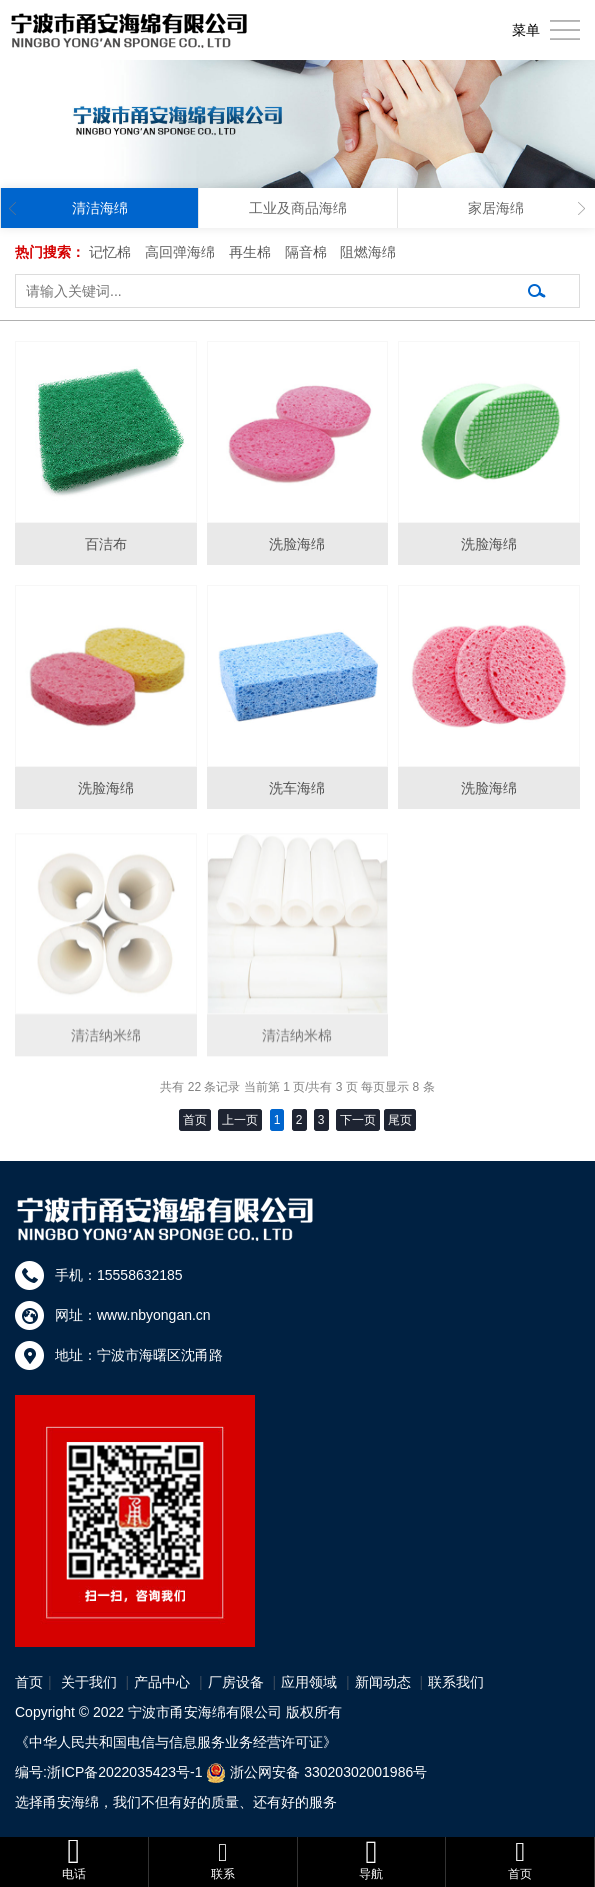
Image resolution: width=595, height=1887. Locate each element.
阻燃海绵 (368, 252)
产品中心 (162, 1682)
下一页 (358, 1120)
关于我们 (89, 1682)
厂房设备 (236, 1682)
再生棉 (250, 252)
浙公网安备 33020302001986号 (328, 1772)
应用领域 (309, 1682)
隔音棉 (306, 252)
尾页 (400, 1120)
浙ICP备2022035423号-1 (125, 1772)
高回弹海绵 (180, 252)
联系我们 (456, 1682)
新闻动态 (383, 1682)
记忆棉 (110, 252)
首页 (29, 1682)
